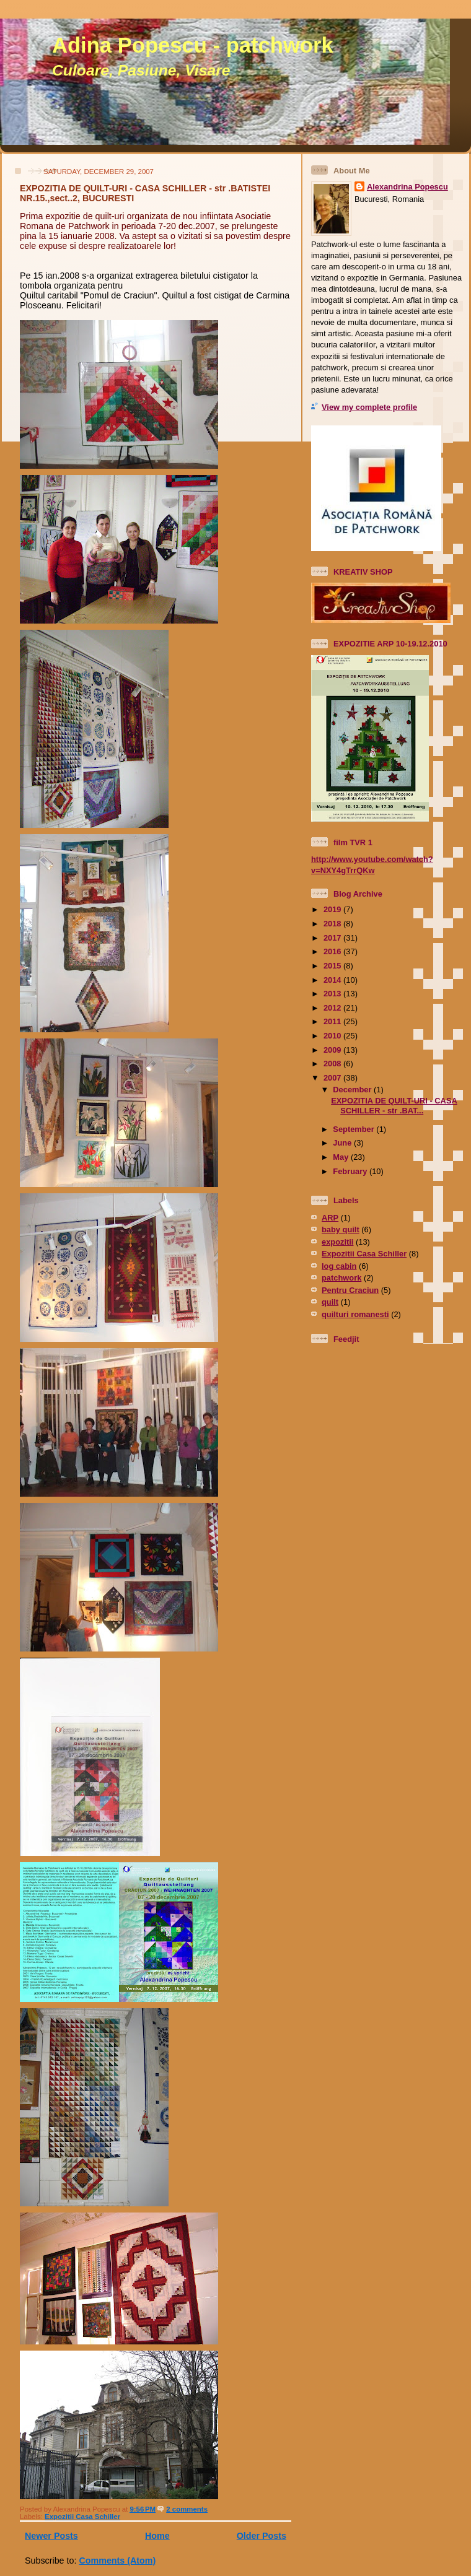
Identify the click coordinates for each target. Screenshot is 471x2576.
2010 (333, 1035)
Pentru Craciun (350, 1290)
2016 (333, 951)
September (354, 1129)
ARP (330, 1217)
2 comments (187, 2509)
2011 (333, 1021)
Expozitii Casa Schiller (82, 2516)
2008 (333, 1063)
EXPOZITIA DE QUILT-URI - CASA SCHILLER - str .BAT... (394, 1105)
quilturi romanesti (355, 1314)
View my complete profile (369, 407)
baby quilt (340, 1229)
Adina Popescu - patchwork (192, 45)
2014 (333, 980)
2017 (333, 937)
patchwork (341, 1277)
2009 (333, 1050)
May (342, 1157)
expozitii (337, 1242)
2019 (333, 909)
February (351, 1171)
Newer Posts (51, 2536)
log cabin (339, 1266)
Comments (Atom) (117, 2560)
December (353, 1089)
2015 (333, 965)
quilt (330, 1302)
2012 (333, 1007)
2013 (333, 993)
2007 (333, 1077)
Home (157, 2536)
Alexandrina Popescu (407, 186)
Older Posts (261, 2536)
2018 (333, 923)
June (343, 1142)
